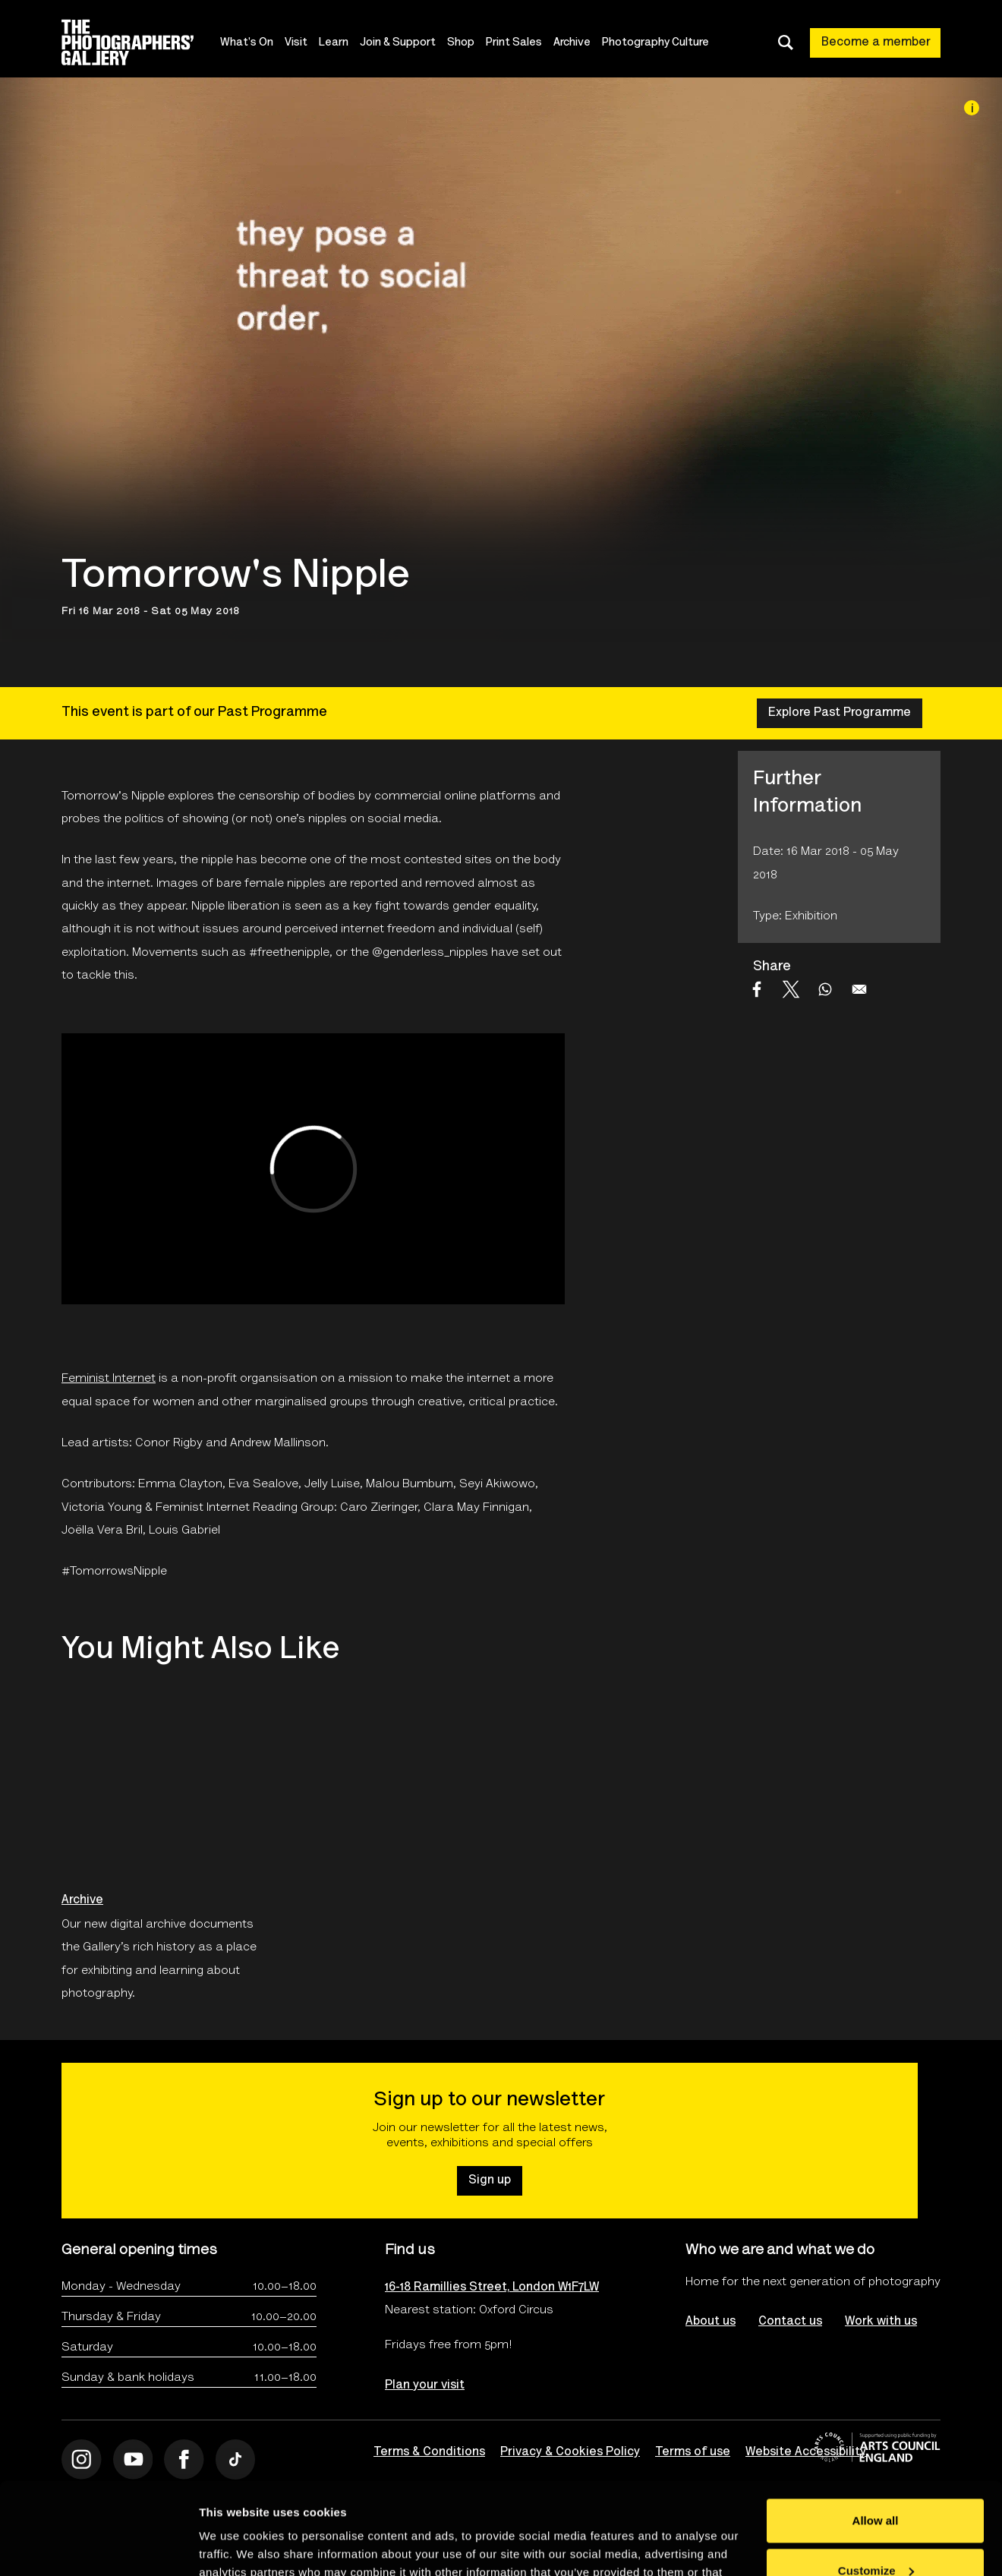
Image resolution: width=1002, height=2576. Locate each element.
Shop (460, 43)
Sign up (489, 2180)
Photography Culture (655, 43)
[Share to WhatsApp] (825, 989)
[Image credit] (971, 107)
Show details (234, 2546)
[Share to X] (791, 989)
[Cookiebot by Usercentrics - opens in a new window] (98, 2546)
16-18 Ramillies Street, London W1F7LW (492, 2287)
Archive (572, 43)
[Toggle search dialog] (785, 42)
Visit (296, 43)
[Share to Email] (859, 989)
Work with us (881, 2322)
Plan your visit (425, 2385)
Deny (876, 2533)
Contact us (790, 2322)
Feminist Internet (108, 1379)
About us (710, 2322)
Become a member (876, 42)
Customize (876, 2483)
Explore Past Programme (839, 713)
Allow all (875, 2434)
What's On (246, 43)
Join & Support (398, 43)
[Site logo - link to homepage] (140, 42)
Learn (333, 43)
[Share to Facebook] (756, 989)
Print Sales (514, 43)
